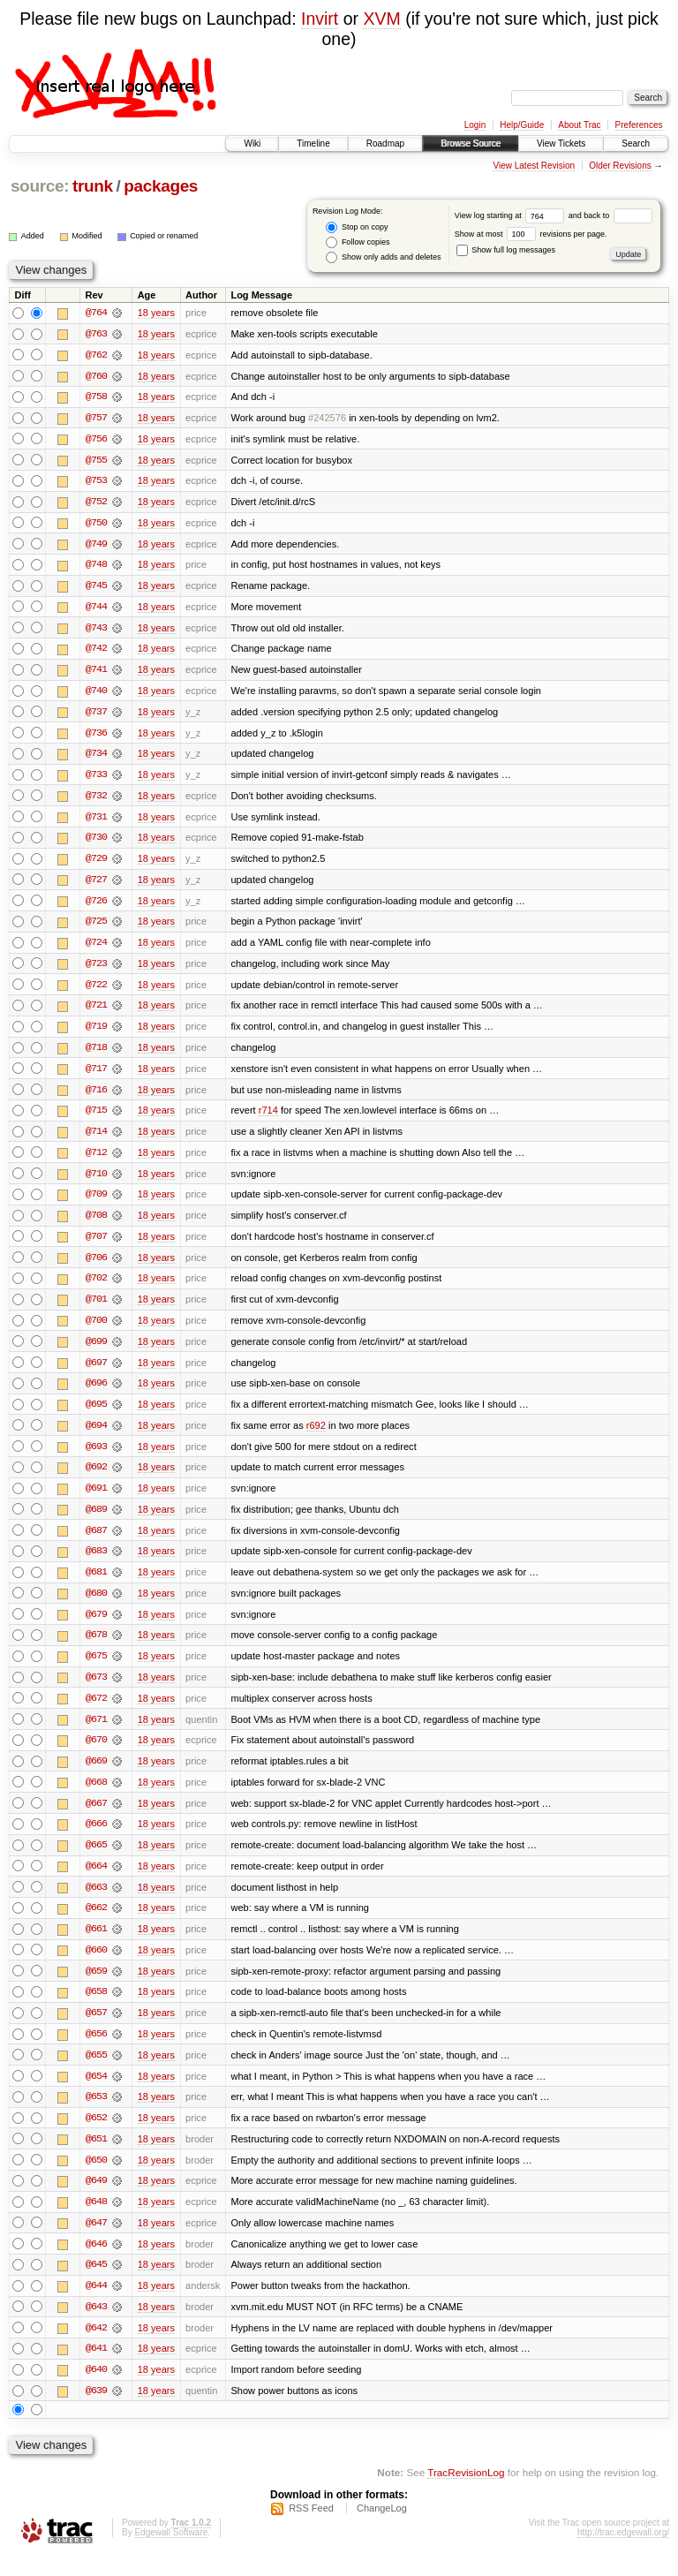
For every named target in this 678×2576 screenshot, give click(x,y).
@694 (96, 1436)
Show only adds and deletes (383, 257)
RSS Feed (311, 2528)
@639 (96, 2411)
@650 (96, 2178)
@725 (96, 927)
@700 (96, 1330)
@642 (96, 2347)
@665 (96, 1860)
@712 (96, 1160)
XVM (381, 18)
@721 (96, 1012)
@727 (96, 885)
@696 (96, 1393)
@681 (96, 1584)
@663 (96, 1902)
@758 (96, 397)
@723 (96, 970)
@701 (96, 1309)
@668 (96, 1796)
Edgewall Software (170, 2552)
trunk (92, 186)
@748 (96, 567)
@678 (96, 1648)
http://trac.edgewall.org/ (623, 2552)
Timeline (313, 143)
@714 (96, 1139)
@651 (96, 2156)
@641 (96, 2368)
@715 (96, 1118)
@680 (96, 1605)
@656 (96, 2050)
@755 (96, 461)
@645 (96, 2284)
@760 (96, 376)
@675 (96, 1669)
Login (475, 125)
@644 (96, 2305)
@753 (96, 482)
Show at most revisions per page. (531, 234)
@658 (96, 2008)
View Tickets (561, 143)
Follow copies (357, 242)
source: (40, 186)
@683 (96, 1563)
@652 (96, 2135)
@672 (96, 1711)
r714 (268, 1118)
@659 (96, 1987)
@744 (96, 609)
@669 (96, 1775)
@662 (96, 1923)
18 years (156, 312)
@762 (96, 355)
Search (636, 143)
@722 (96, 991)
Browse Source (471, 143)
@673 (96, 1690)
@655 (96, 2072)
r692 (316, 1436)
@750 (96, 524)
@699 (96, 1351)
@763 (96, 334)
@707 (96, 1245)
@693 (96, 1457)
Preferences (639, 125)
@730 (96, 842)
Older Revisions (620, 165)
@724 (96, 948)
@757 (96, 419)
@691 (96, 1499)
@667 (96, 1817)
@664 (96, 1881)
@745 (96, 588)
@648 (96, 2220)
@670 (96, 1754)
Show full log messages (505, 250)
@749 (96, 546)
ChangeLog (382, 2528)
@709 (96, 1203)
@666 (96, 1839)
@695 (96, 1415)
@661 (96, 1945)
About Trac (579, 125)
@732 (96, 800)
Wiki (252, 143)
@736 (96, 736)
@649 (96, 2199)
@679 (96, 1627)
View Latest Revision (534, 165)
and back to (610, 215)
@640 (96, 2390)
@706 (96, 1266)
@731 (96, 821)
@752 (96, 503)
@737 (96, 715)
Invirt (319, 18)
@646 (96, 2262)
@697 (96, 1372)
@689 (96, 1521)
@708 (96, 1224)
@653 (96, 2114)
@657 (96, 2029)
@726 (96, 906)
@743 (96, 630)
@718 (96, 1054)
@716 (96, 1097)
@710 (96, 1182)
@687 (96, 1542)
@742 (96, 652)
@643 (96, 2326)
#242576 (327, 418)
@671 (96, 1733)
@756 (96, 440)
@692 (96, 1478)
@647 (96, 2241)
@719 (96, 1033)
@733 (96, 779)
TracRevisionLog (465, 2492)
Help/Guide (522, 125)
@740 (96, 694)
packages (161, 186)
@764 (96, 313)
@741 (96, 673)
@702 (96, 1287)
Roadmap (385, 143)
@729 (96, 864)
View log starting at (512, 215)
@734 (96, 758)
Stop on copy (357, 227)
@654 (96, 2093)
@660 (96, 1966)
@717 (96, 1076)
